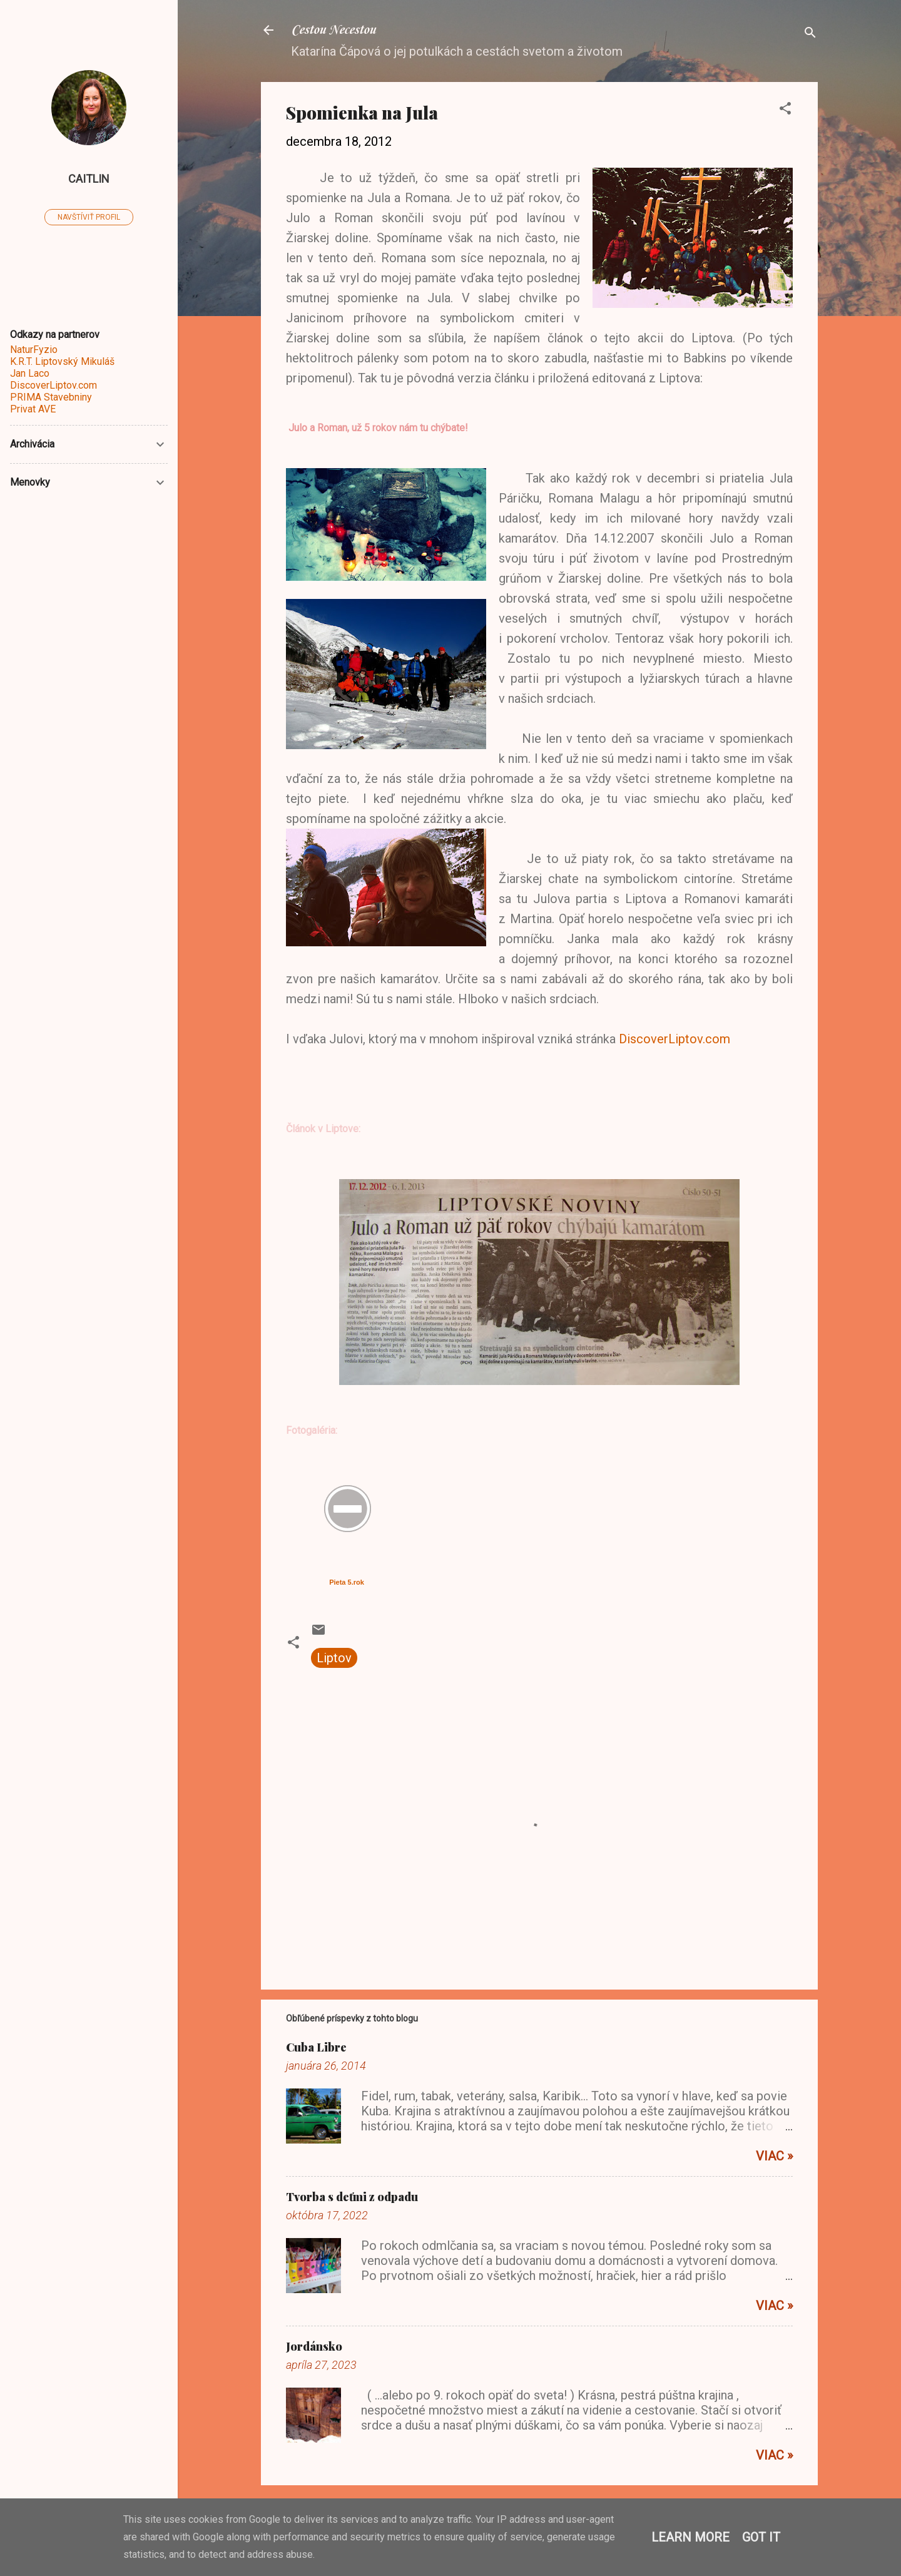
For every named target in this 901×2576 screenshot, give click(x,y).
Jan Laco (29, 373)
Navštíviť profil (89, 217)
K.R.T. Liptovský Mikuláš (62, 361)
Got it (761, 2537)
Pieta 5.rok (346, 1582)
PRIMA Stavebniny (51, 397)
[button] (785, 110)
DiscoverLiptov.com (674, 1038)
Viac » (774, 2156)
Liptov (334, 1657)
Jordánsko (314, 2346)
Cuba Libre (316, 2047)
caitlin (88, 178)
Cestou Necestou (333, 30)
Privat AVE (33, 409)
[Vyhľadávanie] (810, 34)
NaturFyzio (34, 349)
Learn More (690, 2537)
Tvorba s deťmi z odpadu (352, 2196)
